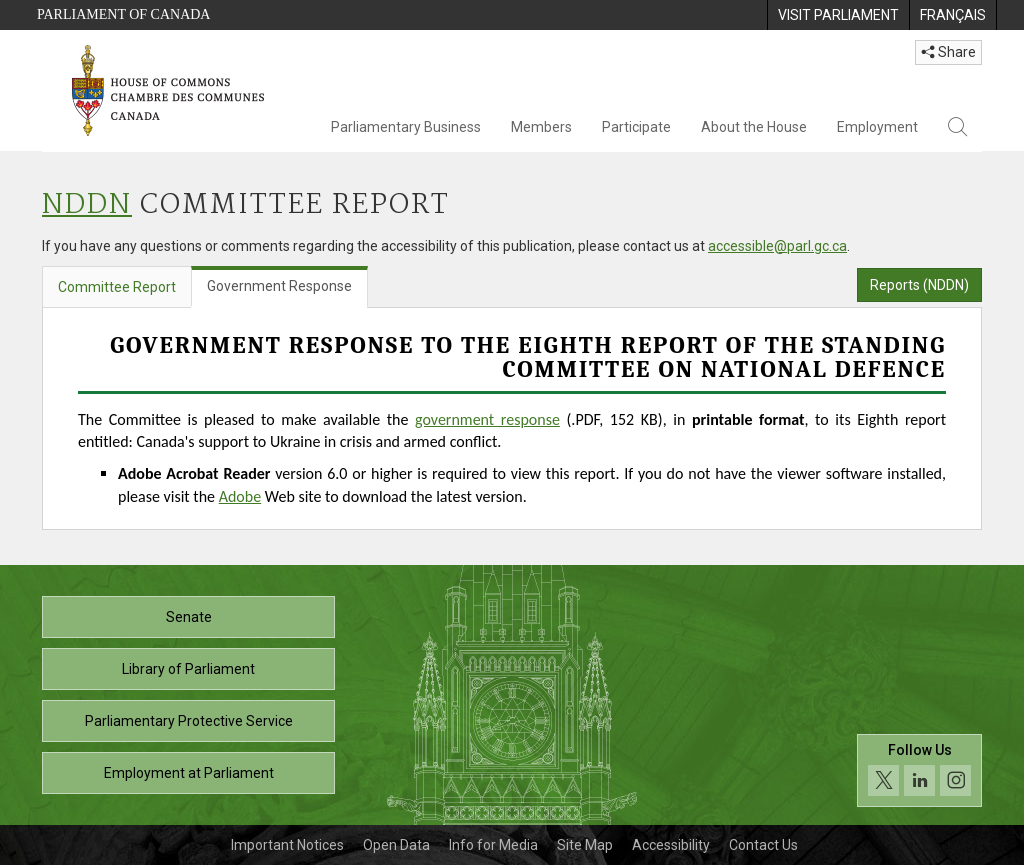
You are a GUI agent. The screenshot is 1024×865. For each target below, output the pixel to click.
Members (541, 127)
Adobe (240, 496)
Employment (877, 127)
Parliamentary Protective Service (189, 721)
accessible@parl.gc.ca (777, 246)
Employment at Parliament (189, 773)
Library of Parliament (188, 669)
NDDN (87, 205)
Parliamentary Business (406, 127)
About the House (754, 127)
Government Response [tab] (279, 286)
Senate (189, 617)
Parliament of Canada (123, 14)
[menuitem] (838, 15)
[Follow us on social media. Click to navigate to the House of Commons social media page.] (919, 770)
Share (948, 52)
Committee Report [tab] (117, 287)
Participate (636, 127)
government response (487, 419)
